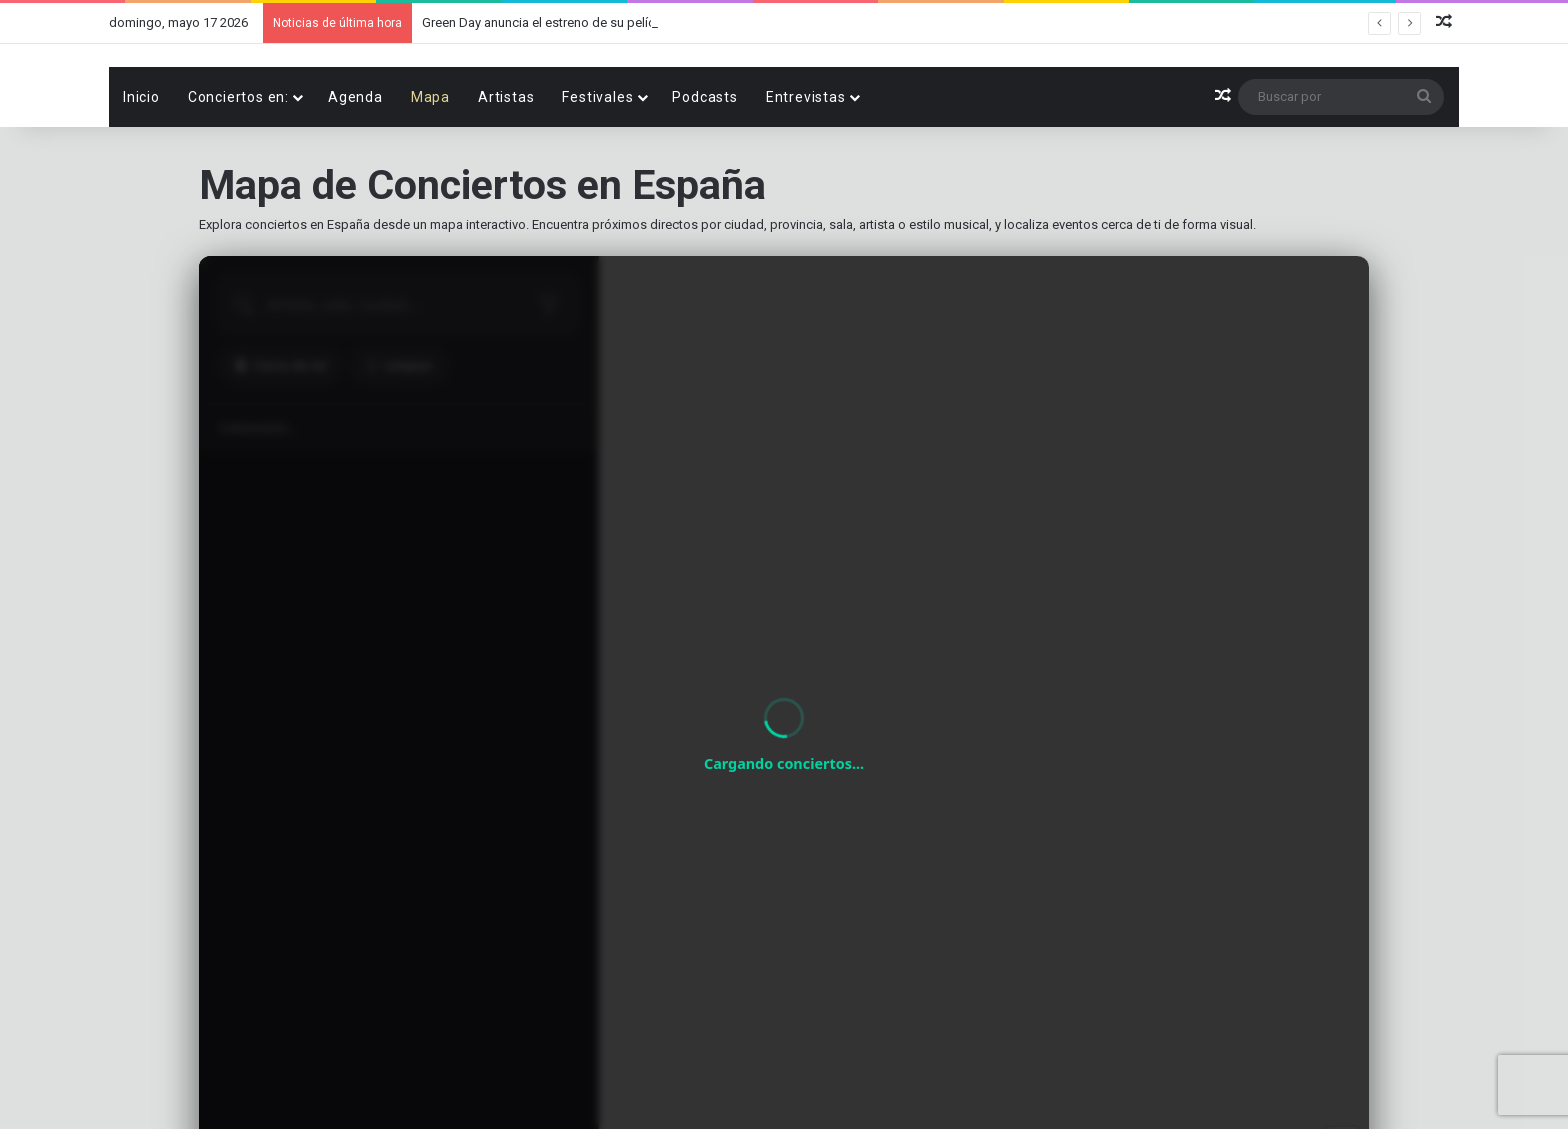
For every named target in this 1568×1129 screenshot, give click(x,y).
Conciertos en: (238, 166)
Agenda (355, 166)
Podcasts (704, 166)
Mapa (430, 166)
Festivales (597, 166)
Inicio (141, 166)
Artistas (506, 166)
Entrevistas (806, 166)
